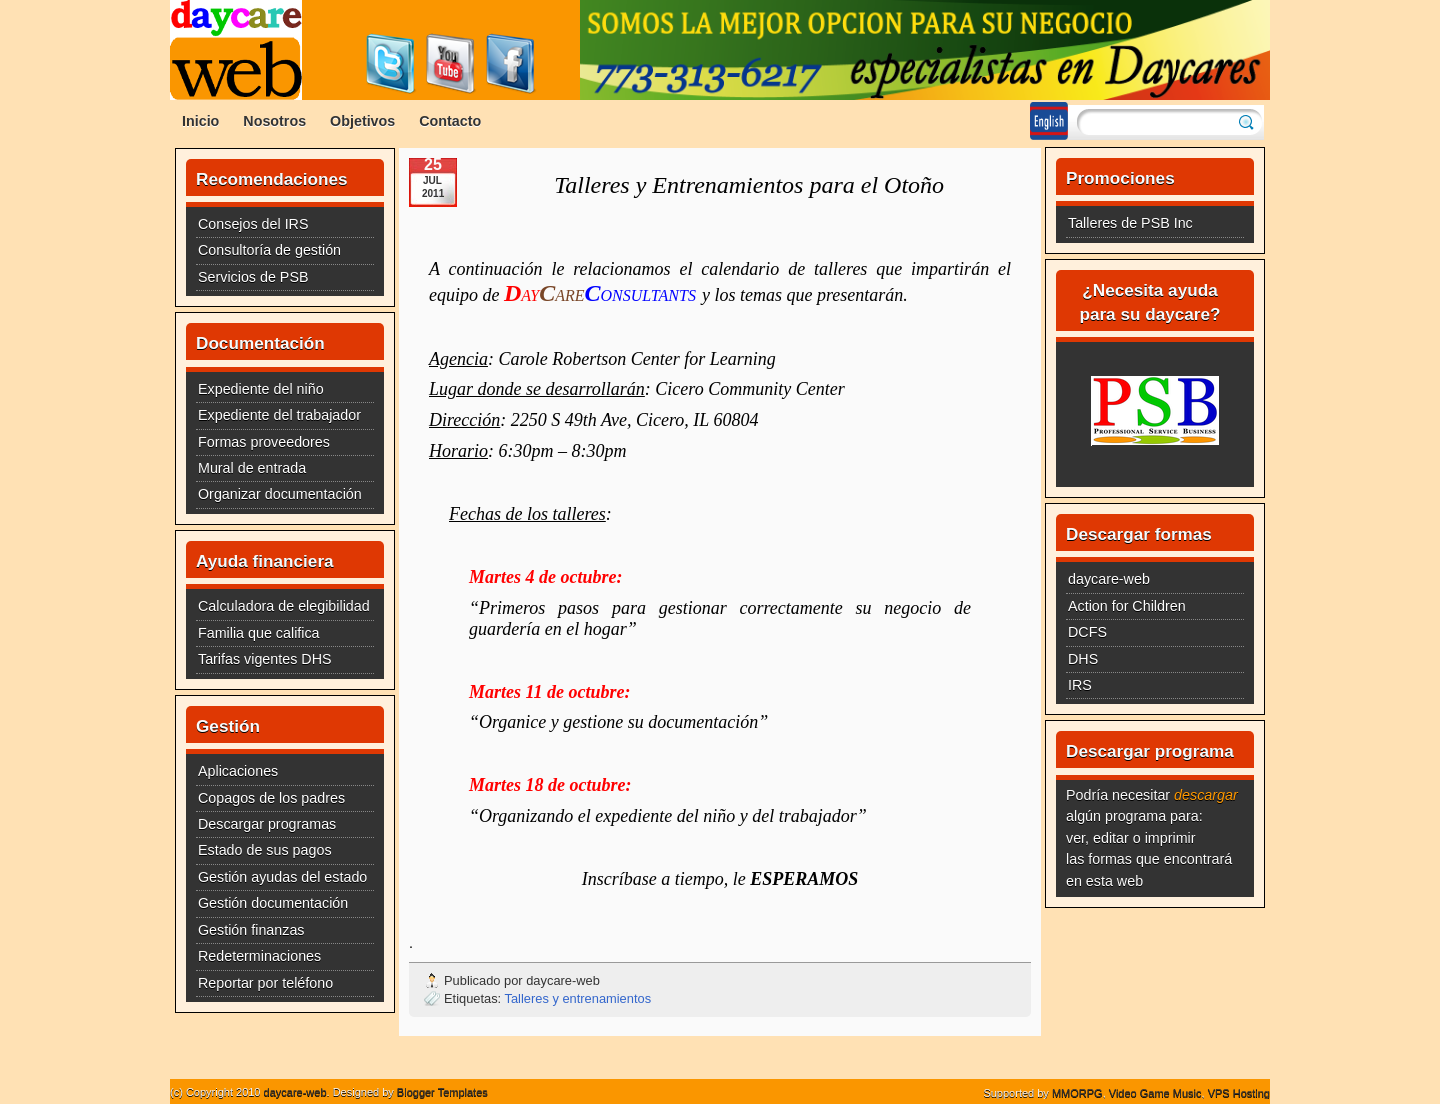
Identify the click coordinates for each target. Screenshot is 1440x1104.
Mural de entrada (252, 468)
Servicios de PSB (253, 277)
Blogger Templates (442, 1092)
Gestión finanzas (251, 930)
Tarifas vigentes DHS (265, 659)
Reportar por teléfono (265, 983)
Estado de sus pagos (265, 850)
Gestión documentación (273, 903)
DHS (1083, 659)
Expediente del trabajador (279, 415)
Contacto (450, 121)
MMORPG (1077, 1093)
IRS (1080, 685)
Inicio (200, 121)
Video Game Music (1155, 1093)
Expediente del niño (261, 389)
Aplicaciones (238, 771)
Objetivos (362, 121)
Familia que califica (259, 633)
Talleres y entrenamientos (578, 998)
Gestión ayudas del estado (282, 877)
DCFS (1087, 632)
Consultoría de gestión (269, 250)
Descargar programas (267, 824)
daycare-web (1109, 579)
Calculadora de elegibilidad (284, 606)
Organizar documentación (280, 494)
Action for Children (1127, 606)
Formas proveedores (264, 442)
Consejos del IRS (253, 224)
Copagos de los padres (271, 798)
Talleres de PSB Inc (1130, 223)
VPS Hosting (1239, 1093)
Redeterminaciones (259, 956)
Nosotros (274, 121)
